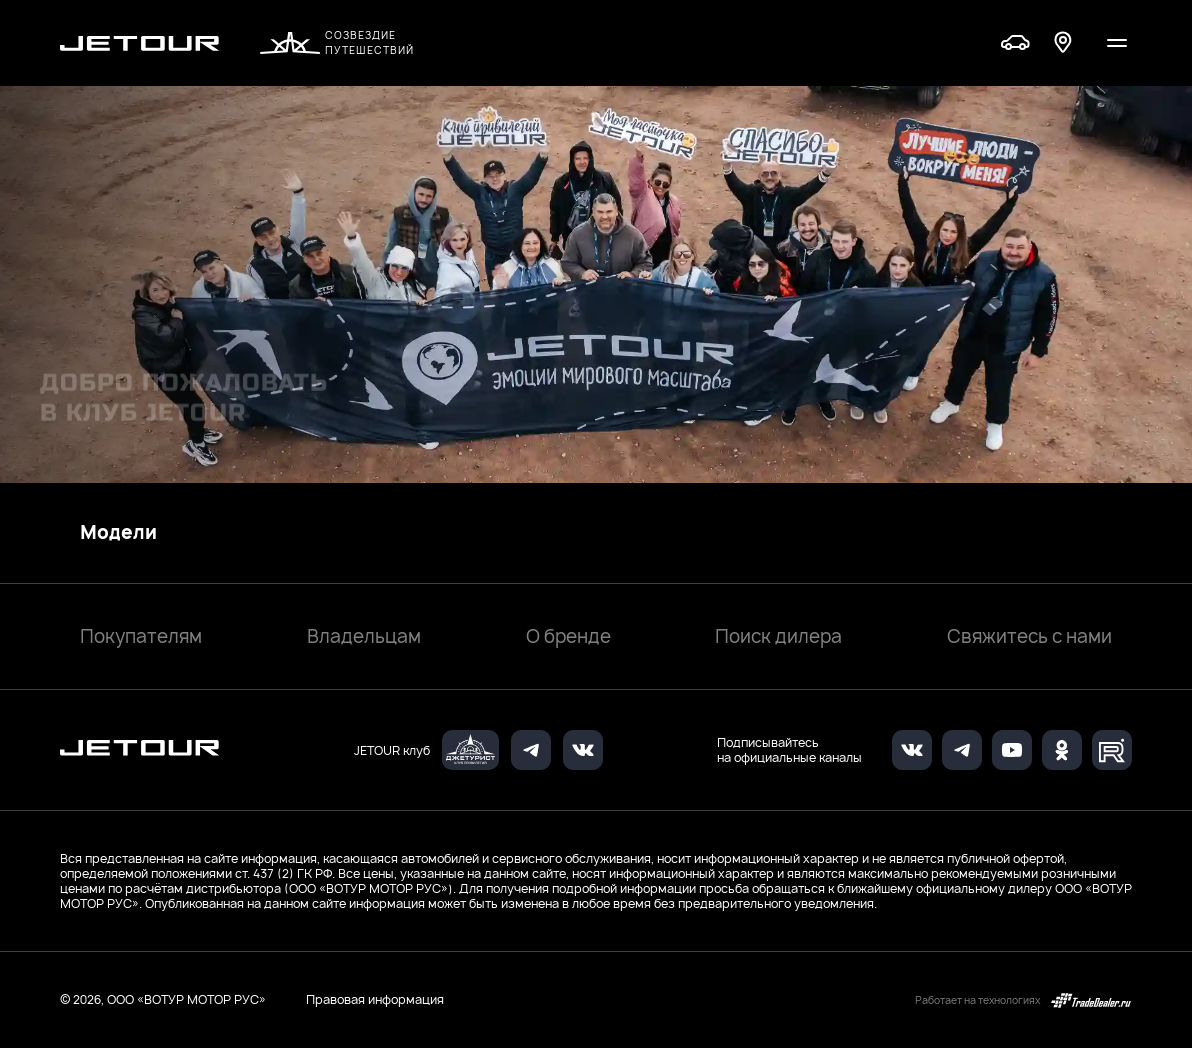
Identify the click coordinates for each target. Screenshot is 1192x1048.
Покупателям (141, 636)
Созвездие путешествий (336, 42)
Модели (118, 533)
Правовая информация (375, 999)
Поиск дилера (778, 636)
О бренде (568, 636)
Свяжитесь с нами (1029, 636)
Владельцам (364, 636)
